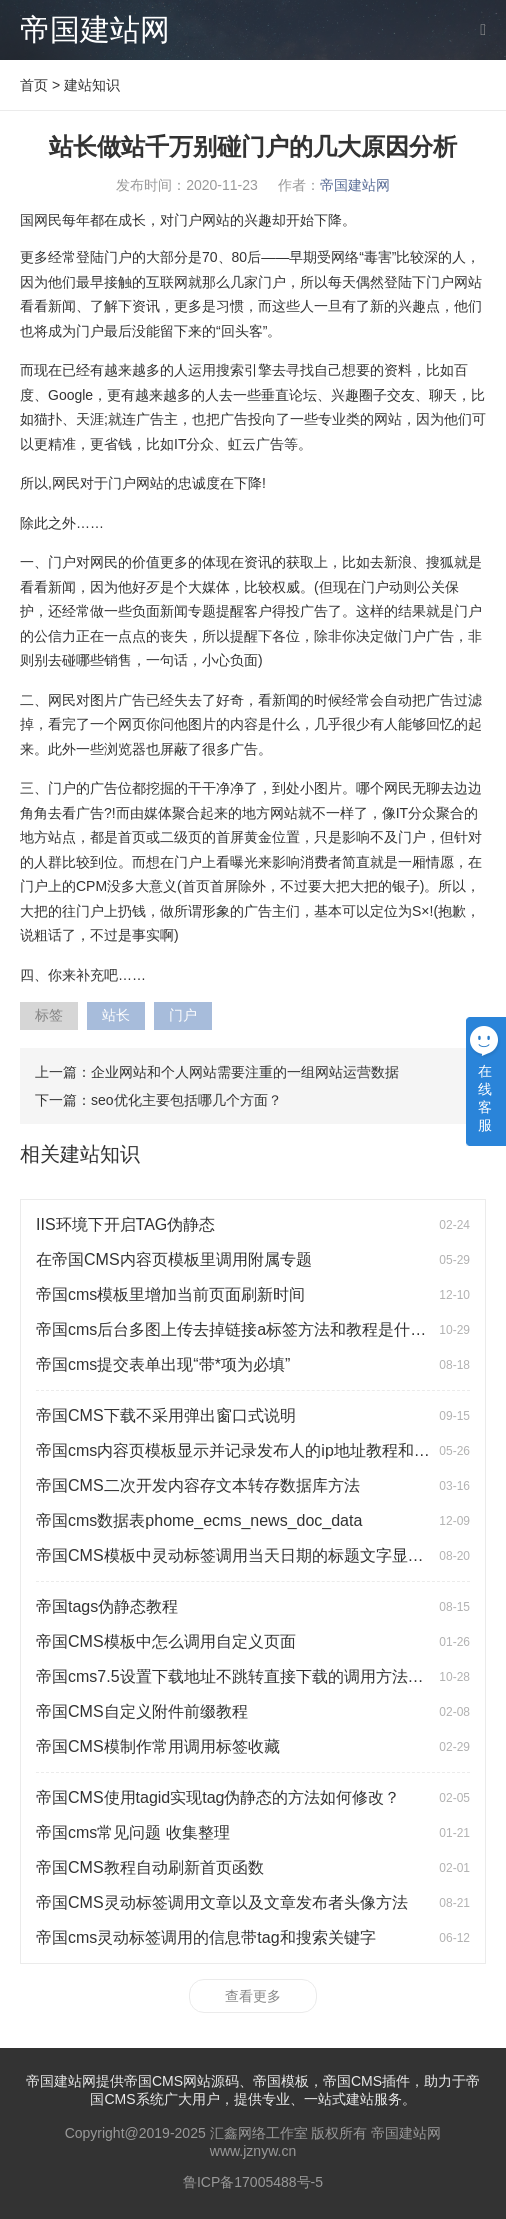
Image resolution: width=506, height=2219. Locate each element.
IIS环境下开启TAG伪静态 (125, 1224)
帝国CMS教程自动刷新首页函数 (150, 1867)
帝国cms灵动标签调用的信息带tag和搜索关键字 (206, 1937)
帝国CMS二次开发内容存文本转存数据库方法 (198, 1485)
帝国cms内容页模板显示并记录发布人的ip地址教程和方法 (241, 1450)
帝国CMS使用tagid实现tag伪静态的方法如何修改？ (218, 1797)
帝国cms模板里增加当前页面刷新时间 (170, 1294)
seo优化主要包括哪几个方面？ (186, 1100)
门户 (183, 1015)
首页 (34, 85)
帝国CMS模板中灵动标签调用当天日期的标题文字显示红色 (246, 1555)
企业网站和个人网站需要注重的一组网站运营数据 (245, 1072)
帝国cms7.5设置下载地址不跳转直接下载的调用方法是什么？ (254, 1676)
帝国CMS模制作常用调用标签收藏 (158, 1746)
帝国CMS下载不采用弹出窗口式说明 (166, 1415)
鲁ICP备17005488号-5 (253, 2182)
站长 (116, 1015)
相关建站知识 (80, 1154)
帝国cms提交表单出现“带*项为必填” (163, 1364)
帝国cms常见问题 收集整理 (133, 1832)
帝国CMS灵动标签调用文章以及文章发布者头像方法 (222, 1902)
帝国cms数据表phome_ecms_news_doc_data (199, 1520)
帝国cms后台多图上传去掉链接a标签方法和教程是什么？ (239, 1329)
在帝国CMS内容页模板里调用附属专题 (174, 1259)
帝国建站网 (95, 29)
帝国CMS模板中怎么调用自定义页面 (166, 1641)
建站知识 (92, 85)
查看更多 (253, 1996)
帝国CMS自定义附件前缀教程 (142, 1711)
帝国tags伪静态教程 (107, 1606)
